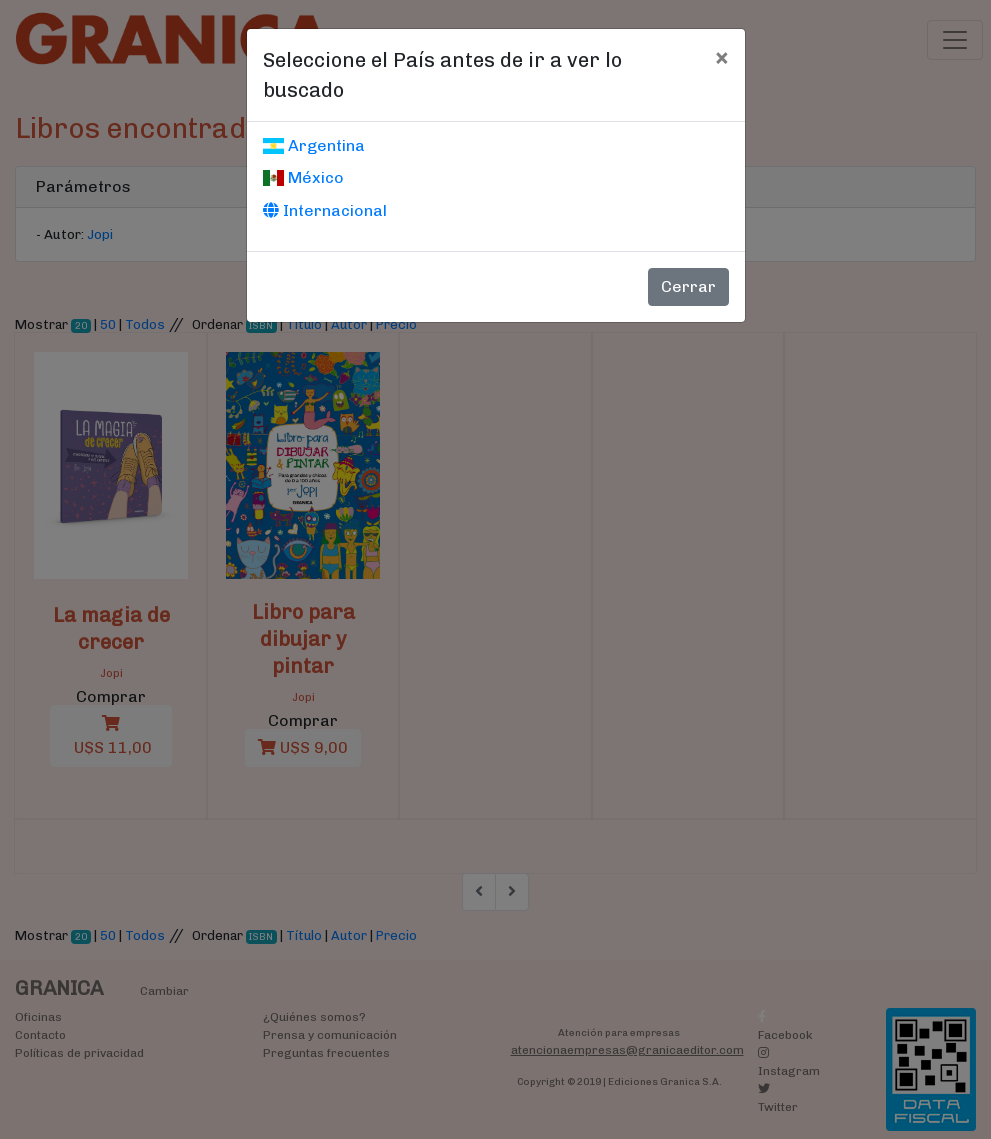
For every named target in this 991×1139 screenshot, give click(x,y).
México (303, 177)
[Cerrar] (721, 57)
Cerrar (688, 286)
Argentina (314, 145)
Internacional (325, 210)
